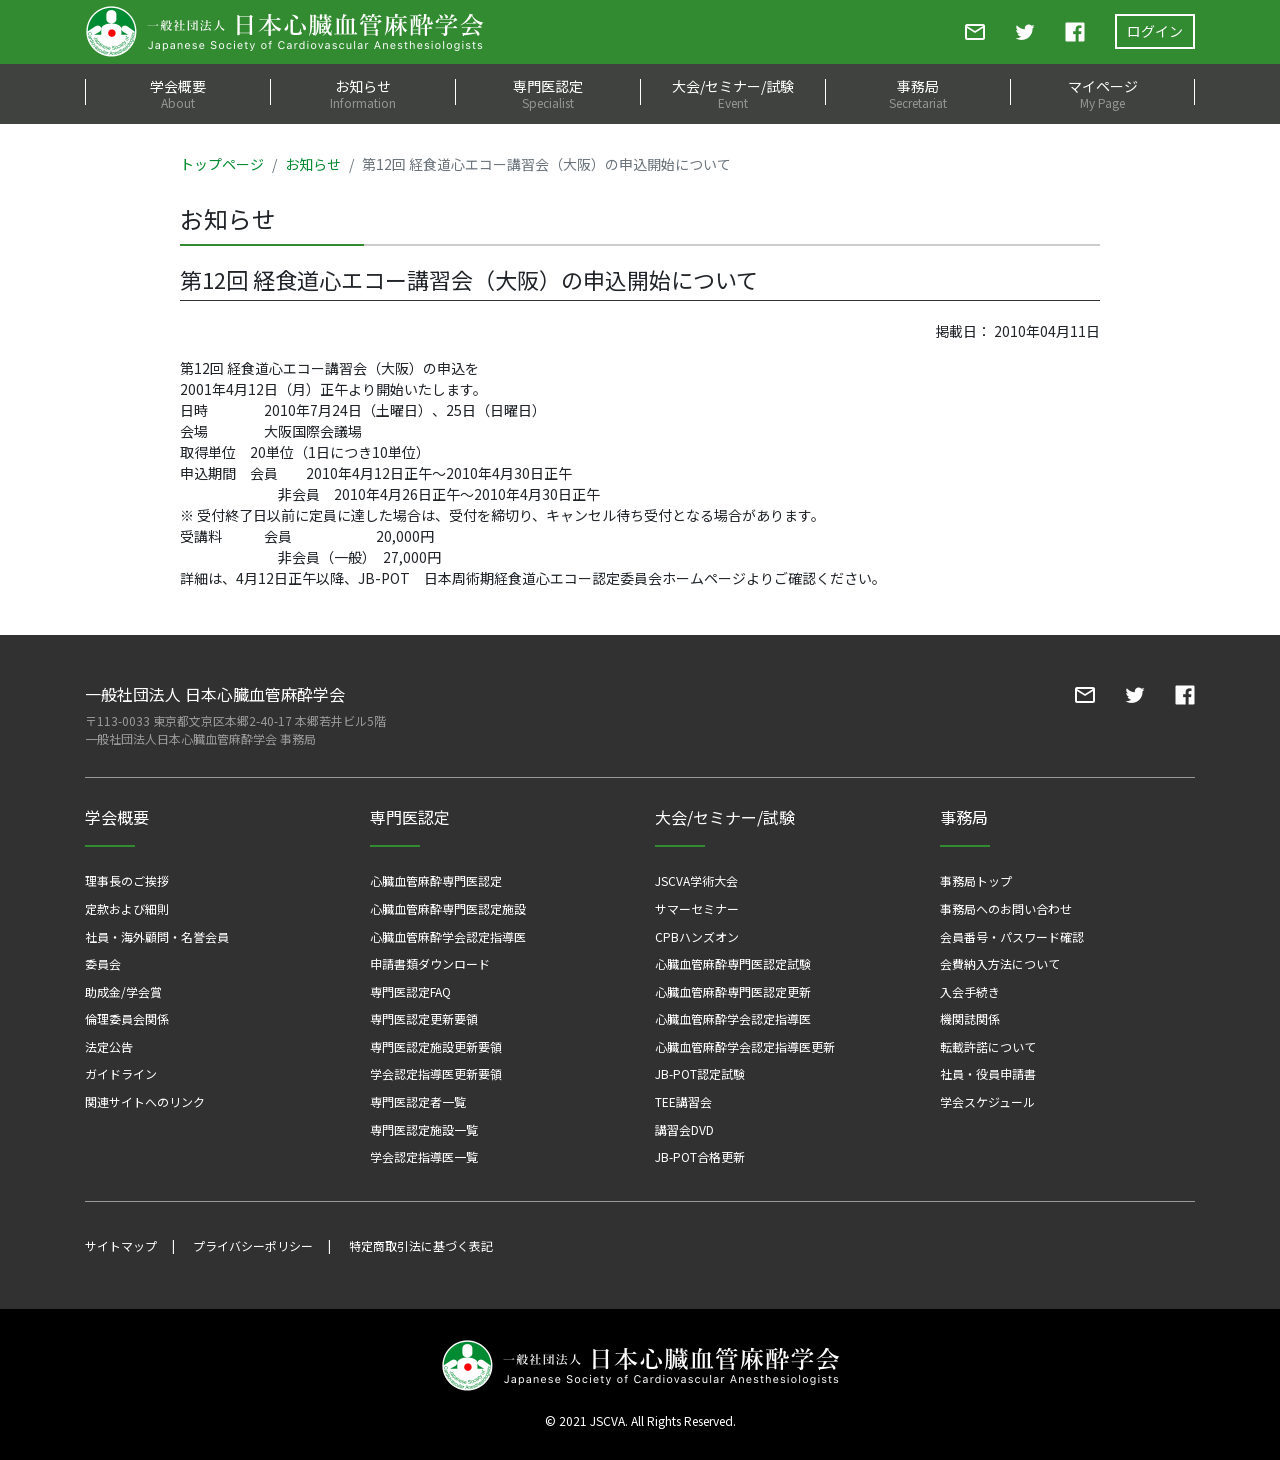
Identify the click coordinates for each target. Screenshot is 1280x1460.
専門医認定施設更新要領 (436, 1046)
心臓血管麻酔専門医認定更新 (733, 991)
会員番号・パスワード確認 (1012, 936)
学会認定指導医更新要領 (436, 1073)
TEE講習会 (683, 1101)
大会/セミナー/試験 (732, 93)
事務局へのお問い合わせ (1006, 908)
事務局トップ (976, 880)
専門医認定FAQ (410, 991)
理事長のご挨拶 (127, 880)
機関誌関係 (970, 1018)
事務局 (917, 93)
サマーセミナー (697, 908)
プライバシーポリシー (253, 1245)
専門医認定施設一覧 (424, 1129)
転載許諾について (988, 1046)
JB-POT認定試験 (700, 1073)
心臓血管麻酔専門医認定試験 (733, 963)
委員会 (103, 963)
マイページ (1102, 93)
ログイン (1155, 31)
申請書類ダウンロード (430, 963)
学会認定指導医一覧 (424, 1156)
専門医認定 (547, 93)
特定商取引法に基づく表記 (421, 1245)
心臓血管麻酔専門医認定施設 (448, 908)
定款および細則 (127, 908)
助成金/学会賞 (123, 991)
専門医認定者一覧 (418, 1101)
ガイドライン (121, 1073)
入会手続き (970, 991)
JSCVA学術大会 (696, 880)
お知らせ (362, 93)
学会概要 (177, 93)
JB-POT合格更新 (700, 1156)
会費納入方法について (1000, 963)
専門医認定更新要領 (424, 1018)
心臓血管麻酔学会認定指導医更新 (745, 1046)
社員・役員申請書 (988, 1073)
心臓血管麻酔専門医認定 (436, 880)
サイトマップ (121, 1245)
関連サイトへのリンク (145, 1101)
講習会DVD (684, 1129)
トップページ (222, 164)
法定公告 (109, 1046)
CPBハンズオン (697, 936)
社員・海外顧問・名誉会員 (157, 936)
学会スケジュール (987, 1101)
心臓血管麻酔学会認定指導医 (448, 936)
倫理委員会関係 (127, 1018)
